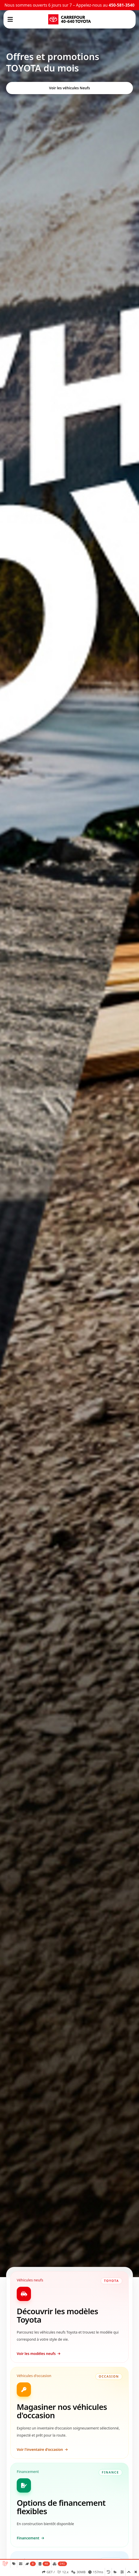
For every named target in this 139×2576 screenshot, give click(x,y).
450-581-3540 (121, 5)
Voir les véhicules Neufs (69, 87)
